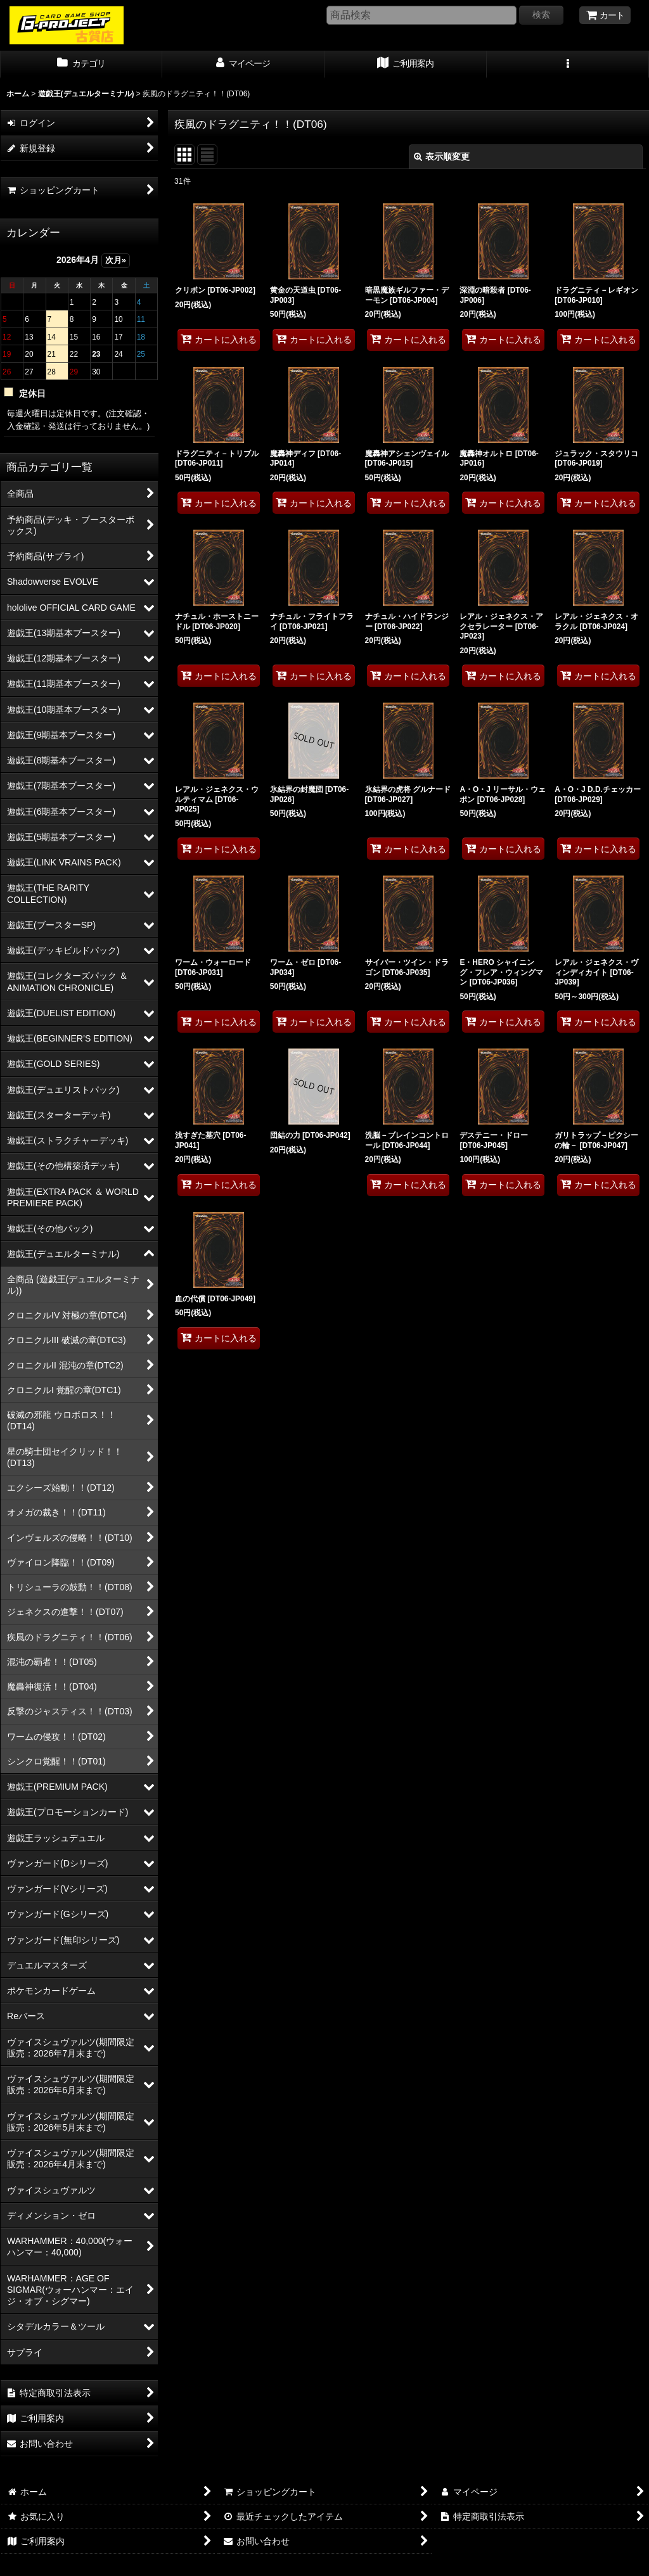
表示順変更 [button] (442, 156)
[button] (568, 65)
